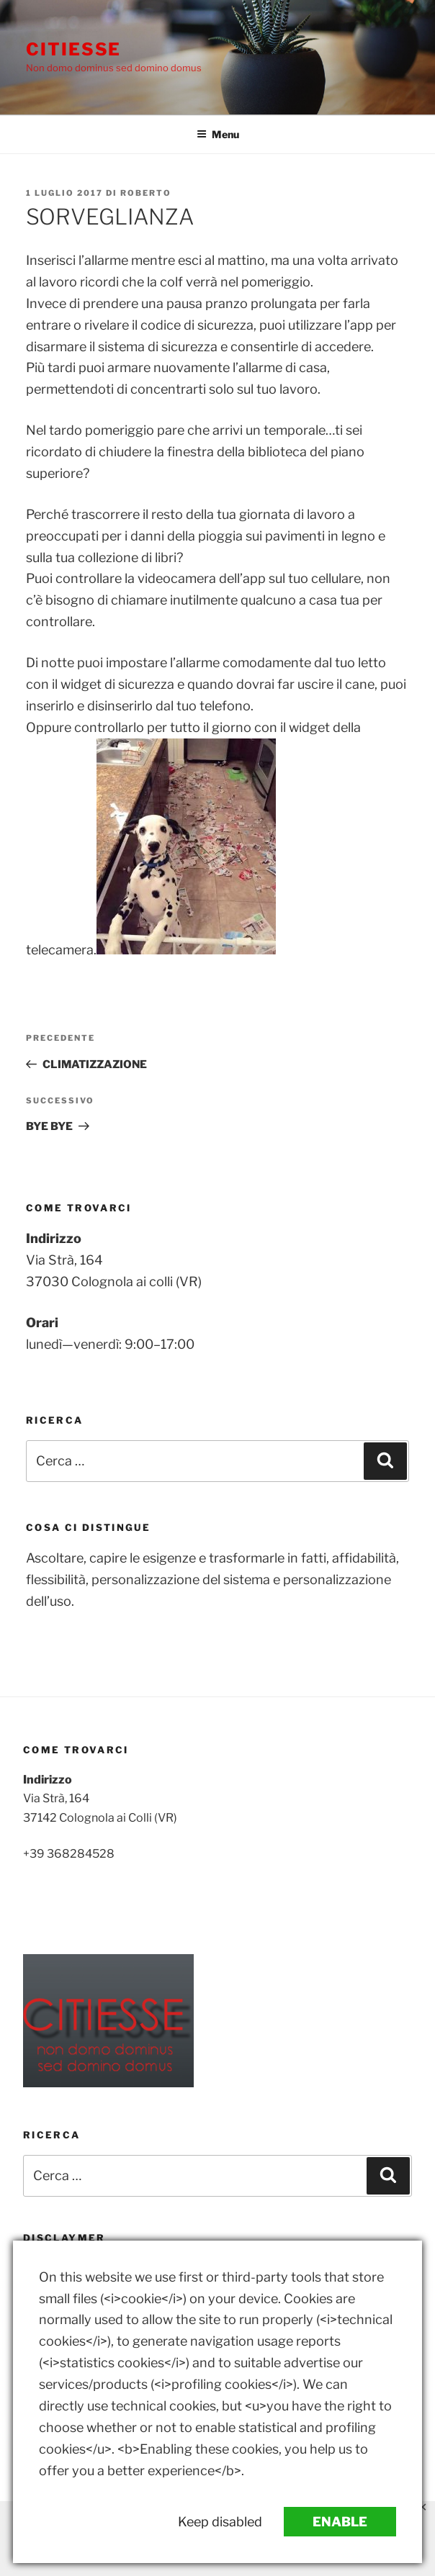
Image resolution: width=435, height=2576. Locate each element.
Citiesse (73, 49)
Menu (218, 134)
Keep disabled (220, 2521)
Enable (340, 2521)
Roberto (145, 193)
